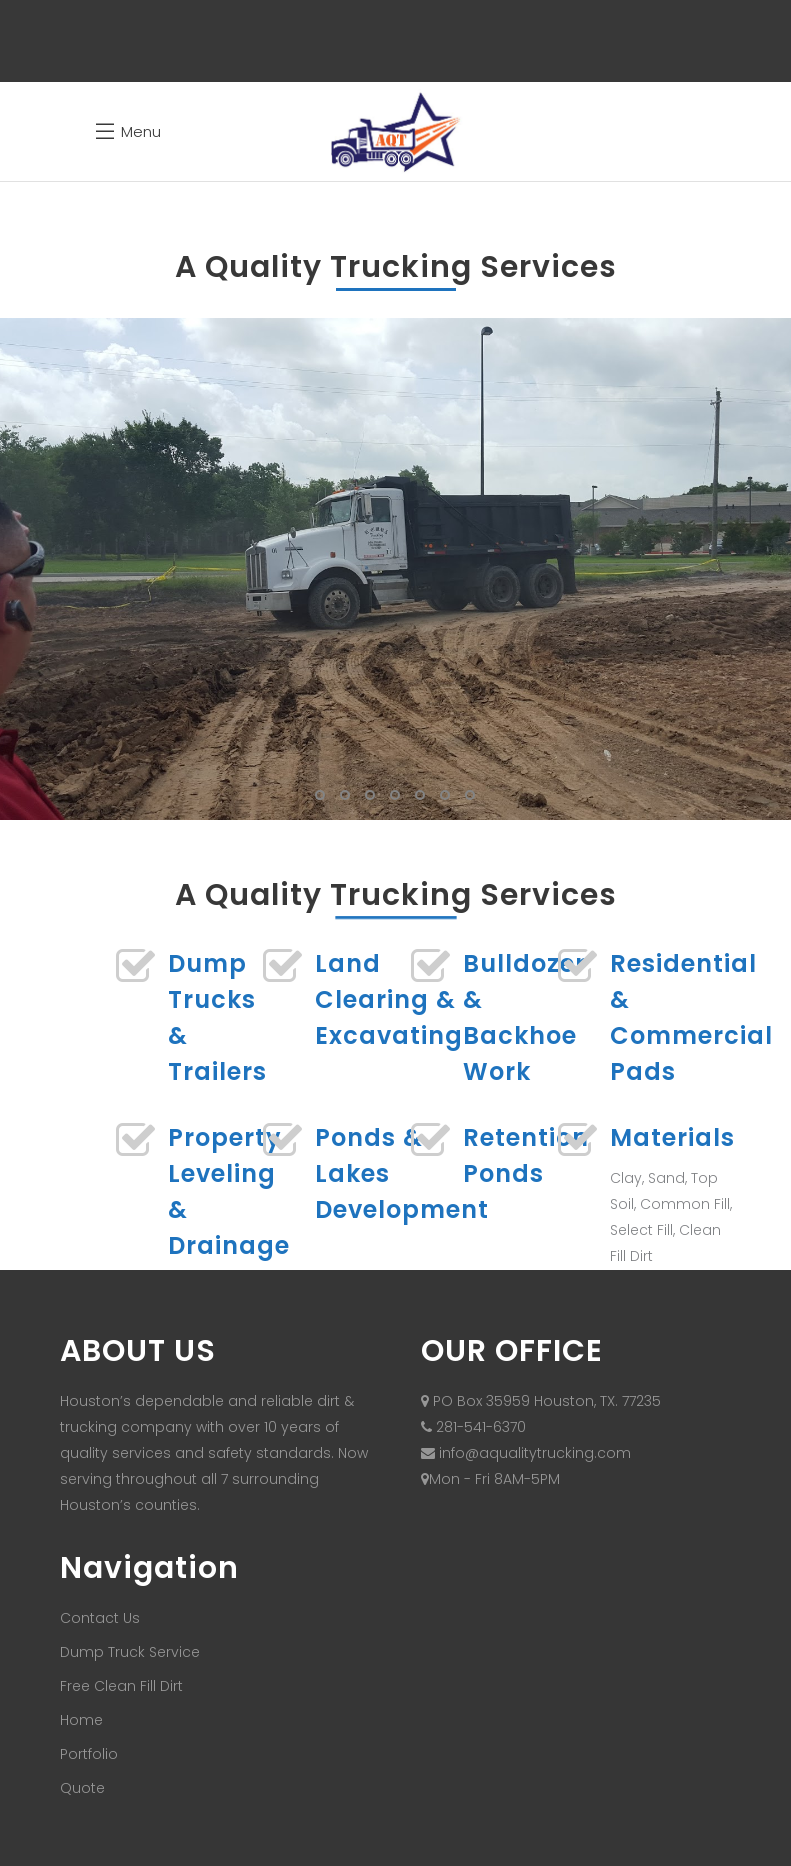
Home (81, 1720)
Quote (82, 1788)
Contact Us (100, 1618)
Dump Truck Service (130, 1652)
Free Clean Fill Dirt (121, 1686)
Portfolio (89, 1754)
